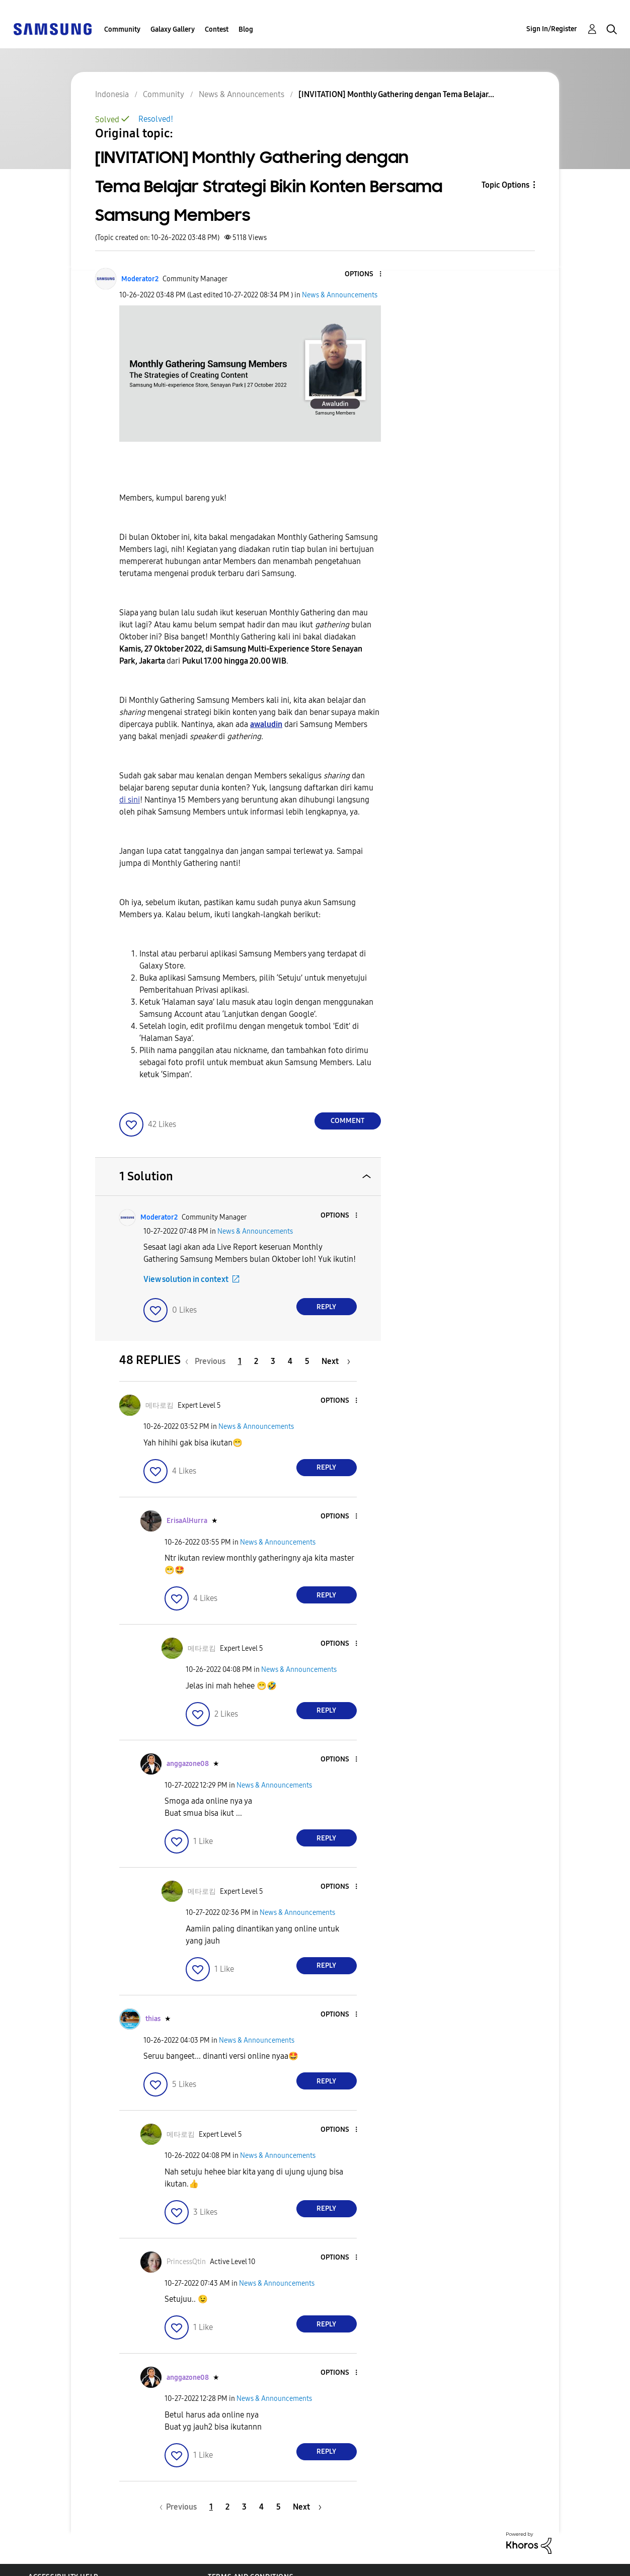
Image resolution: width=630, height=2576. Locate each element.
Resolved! (155, 119)
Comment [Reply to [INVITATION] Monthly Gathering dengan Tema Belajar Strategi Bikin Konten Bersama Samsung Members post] (347, 1120)
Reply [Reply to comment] (326, 1307)
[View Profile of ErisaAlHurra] (187, 1520)
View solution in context (185, 1279)
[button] (363, 274)
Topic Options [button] (505, 185)
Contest (216, 29)
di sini (129, 799)
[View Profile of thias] (153, 2019)
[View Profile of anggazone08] (188, 1763)
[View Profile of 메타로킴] (159, 1405)
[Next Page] (336, 1361)
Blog (246, 29)
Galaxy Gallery (172, 29)
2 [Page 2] (256, 1361)
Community (122, 29)
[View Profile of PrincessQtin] (186, 2262)
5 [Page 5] (307, 1361)
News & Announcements (339, 295)
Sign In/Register (551, 29)
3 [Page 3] (273, 1361)
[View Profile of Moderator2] (140, 279)
